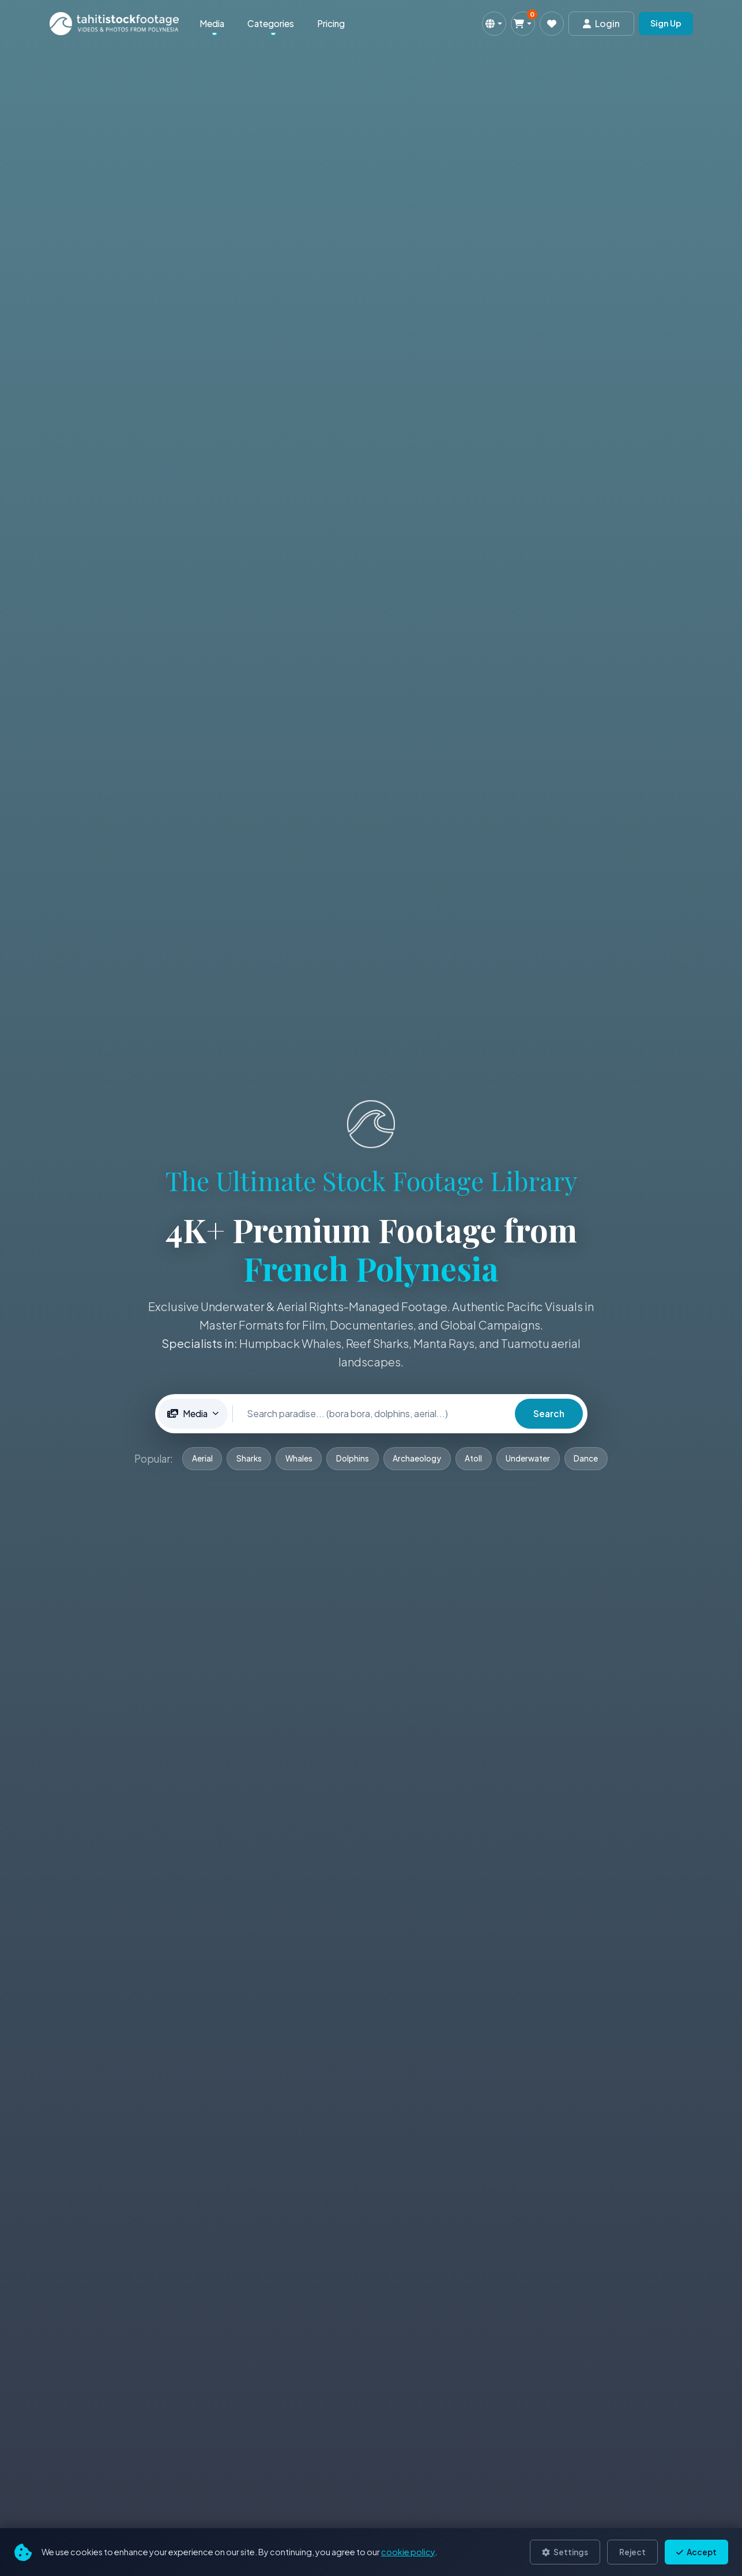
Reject (632, 2552)
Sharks (247, 1458)
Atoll (474, 1458)
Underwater (529, 1458)
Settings (565, 2552)
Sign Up (665, 23)
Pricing (331, 23)
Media (211, 23)
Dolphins (352, 1458)
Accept (696, 2552)
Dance (588, 1458)
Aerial (200, 1458)
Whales (298, 1458)
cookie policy (408, 2552)
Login (601, 23)
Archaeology (417, 1458)
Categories (270, 23)
